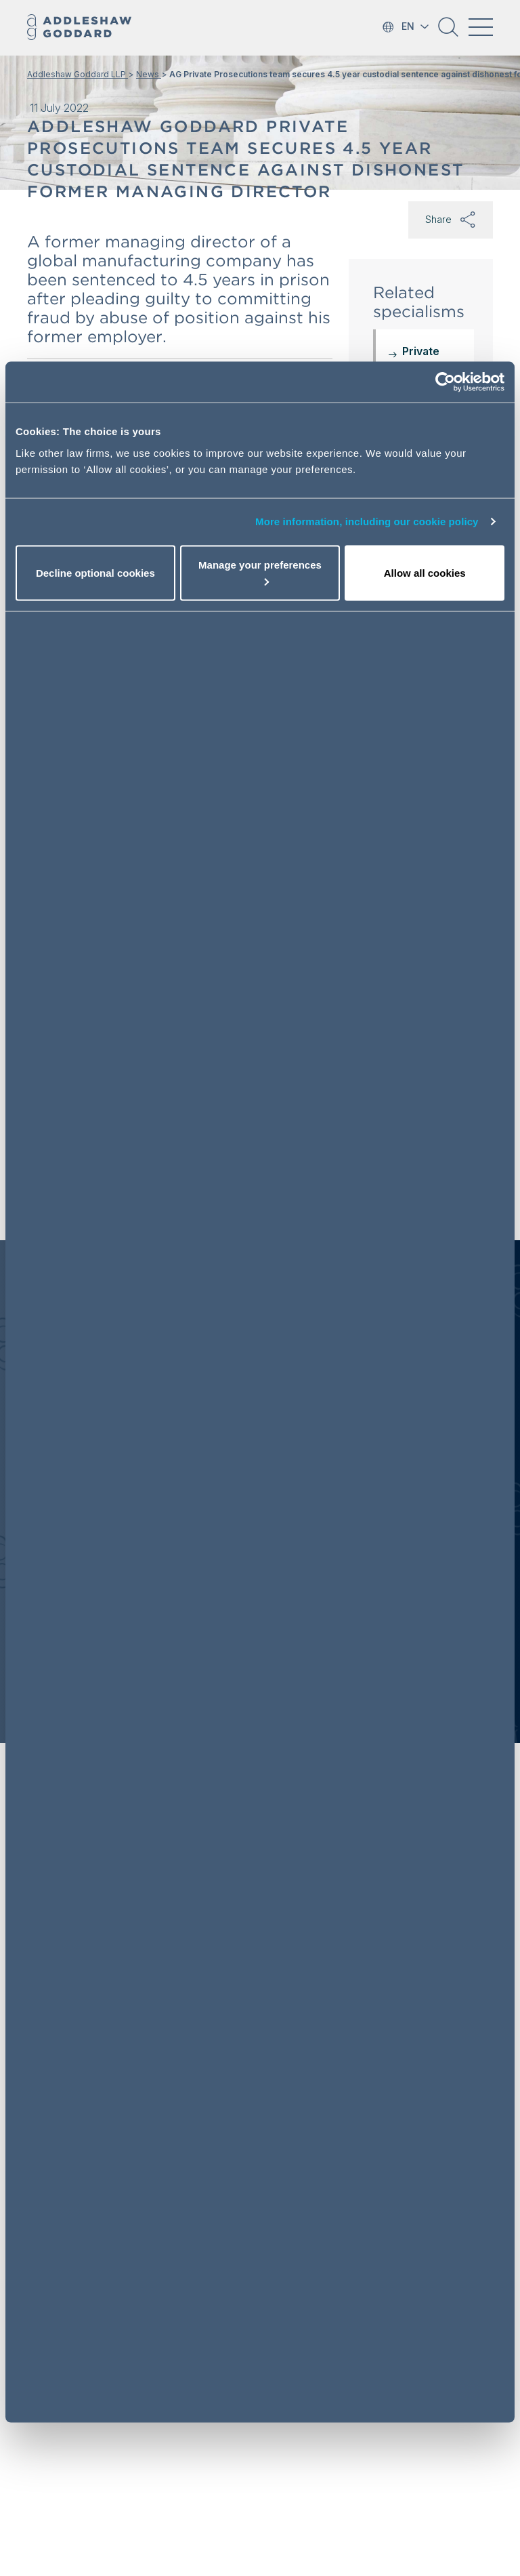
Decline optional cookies (95, 572)
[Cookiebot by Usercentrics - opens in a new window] (445, 382)
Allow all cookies (425, 572)
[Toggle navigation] (481, 27)
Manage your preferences (260, 572)
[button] (448, 32)
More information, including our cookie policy (367, 521)
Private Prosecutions (437, 359)
